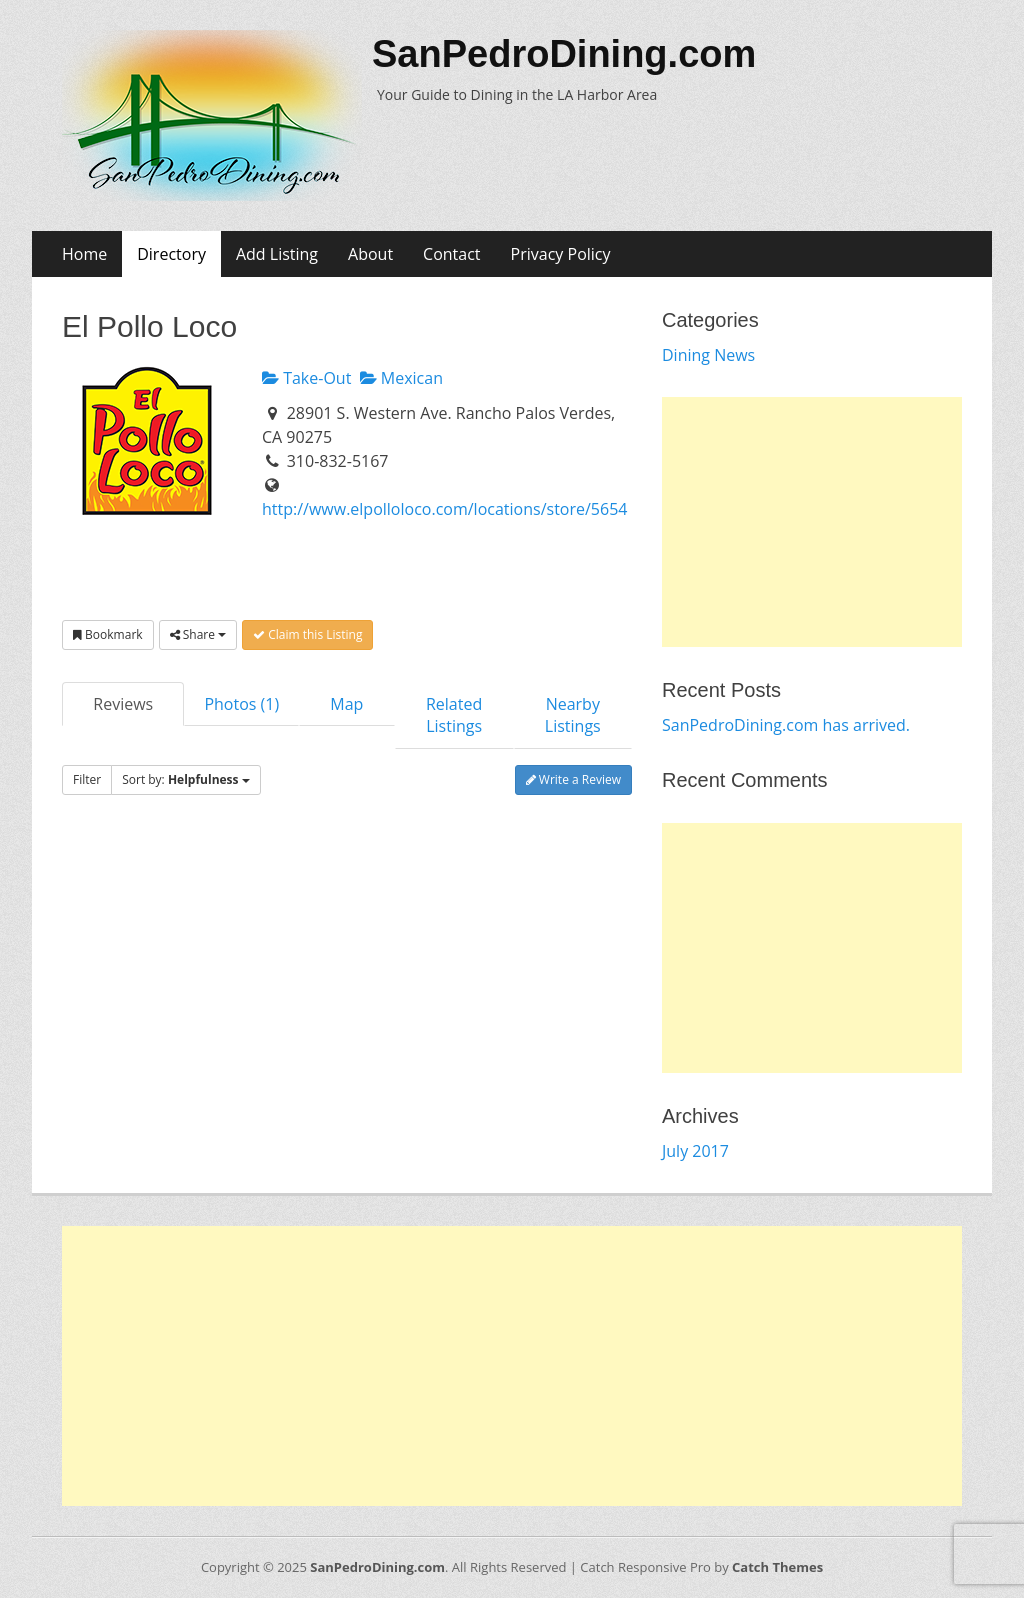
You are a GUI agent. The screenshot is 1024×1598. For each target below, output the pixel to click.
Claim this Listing (307, 634)
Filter (87, 779)
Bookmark (108, 634)
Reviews (123, 704)
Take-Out (306, 378)
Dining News (708, 355)
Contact (451, 254)
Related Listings (454, 715)
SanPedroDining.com (564, 54)
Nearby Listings (573, 715)
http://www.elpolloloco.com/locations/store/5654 (444, 509)
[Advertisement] (812, 522)
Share (198, 634)
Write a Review (573, 779)
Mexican (401, 378)
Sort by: (186, 779)
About (370, 254)
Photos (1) (241, 704)
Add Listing (277, 254)
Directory (171, 254)
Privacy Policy (561, 254)
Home (84, 254)
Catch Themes (777, 1567)
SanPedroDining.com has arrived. (786, 725)
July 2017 (695, 1151)
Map (346, 704)
